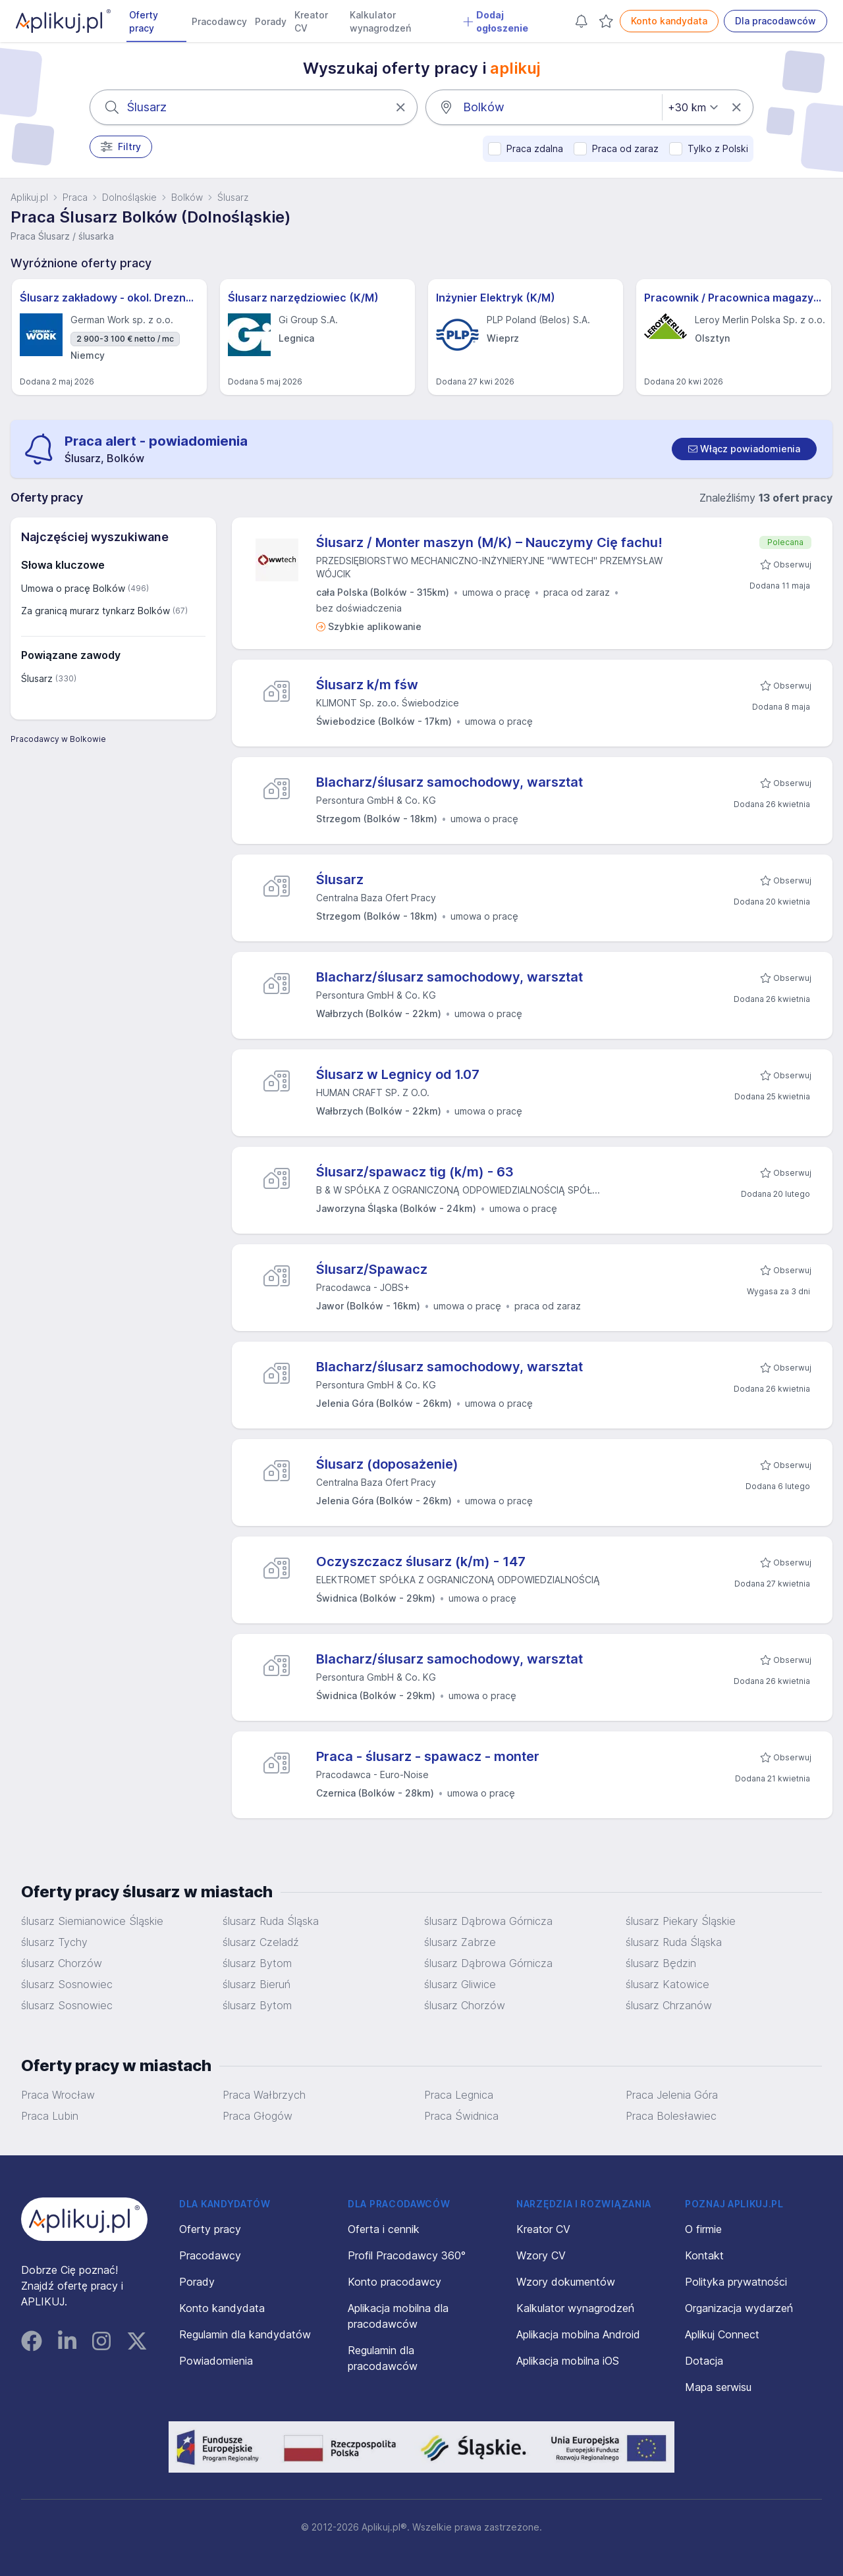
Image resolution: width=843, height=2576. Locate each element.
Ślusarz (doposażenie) (387, 1464)
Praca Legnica (458, 2094)
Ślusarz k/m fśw (367, 685)
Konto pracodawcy (394, 2281)
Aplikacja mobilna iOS (567, 2360)
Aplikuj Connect (722, 2334)
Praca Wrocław (58, 2094)
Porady (270, 21)
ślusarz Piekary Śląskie (681, 1921)
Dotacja (704, 2360)
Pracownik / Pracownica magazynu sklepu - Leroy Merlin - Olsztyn (733, 297)
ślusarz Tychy (54, 1942)
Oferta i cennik (384, 2229)
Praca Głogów (257, 2115)
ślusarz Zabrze (460, 1942)
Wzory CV (541, 2255)
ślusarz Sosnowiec (67, 1984)
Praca (75, 197)
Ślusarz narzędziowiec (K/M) (303, 297)
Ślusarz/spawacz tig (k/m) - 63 (415, 1172)
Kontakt (704, 2255)
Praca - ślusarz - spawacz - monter (427, 1756)
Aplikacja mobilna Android (578, 2334)
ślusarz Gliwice (460, 1984)
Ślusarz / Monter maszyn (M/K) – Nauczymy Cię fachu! (489, 542)
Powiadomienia (216, 2360)
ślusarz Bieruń (256, 1984)
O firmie (703, 2229)
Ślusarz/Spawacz (371, 1269)
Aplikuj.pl (29, 197)
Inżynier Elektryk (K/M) (495, 297)
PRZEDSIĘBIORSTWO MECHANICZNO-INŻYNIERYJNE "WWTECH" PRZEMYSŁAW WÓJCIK (489, 567)
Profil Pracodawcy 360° (407, 2255)
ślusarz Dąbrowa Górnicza (488, 1921)
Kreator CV (311, 21)
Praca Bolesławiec (671, 2115)
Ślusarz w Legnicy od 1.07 (397, 1074)
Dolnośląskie (129, 197)
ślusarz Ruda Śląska (271, 1921)
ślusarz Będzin (661, 1963)
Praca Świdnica (461, 2115)
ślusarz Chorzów (61, 1963)
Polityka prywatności (736, 2281)
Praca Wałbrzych (264, 2094)
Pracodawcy (219, 21)
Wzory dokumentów (565, 2281)
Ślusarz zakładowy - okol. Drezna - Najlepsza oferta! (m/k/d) (109, 297)
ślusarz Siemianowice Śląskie (92, 1921)
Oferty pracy (143, 21)
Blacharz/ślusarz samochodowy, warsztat (449, 782)
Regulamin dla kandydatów (245, 2334)
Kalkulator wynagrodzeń (380, 21)
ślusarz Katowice (667, 1984)
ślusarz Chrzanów (669, 2005)
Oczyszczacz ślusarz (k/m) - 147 (421, 1561)
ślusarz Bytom (257, 1963)
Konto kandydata (669, 20)
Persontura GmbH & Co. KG (376, 800)
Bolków (187, 197)
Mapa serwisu (718, 2387)
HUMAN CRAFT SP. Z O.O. (372, 1092)
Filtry (121, 147)
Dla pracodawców (775, 20)
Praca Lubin (49, 2115)
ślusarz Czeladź (261, 1942)
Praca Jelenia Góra (672, 2094)
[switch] (744, 449)
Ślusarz (340, 879)
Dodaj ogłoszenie (495, 21)
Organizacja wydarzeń (739, 2308)
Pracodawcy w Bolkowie (58, 739)
